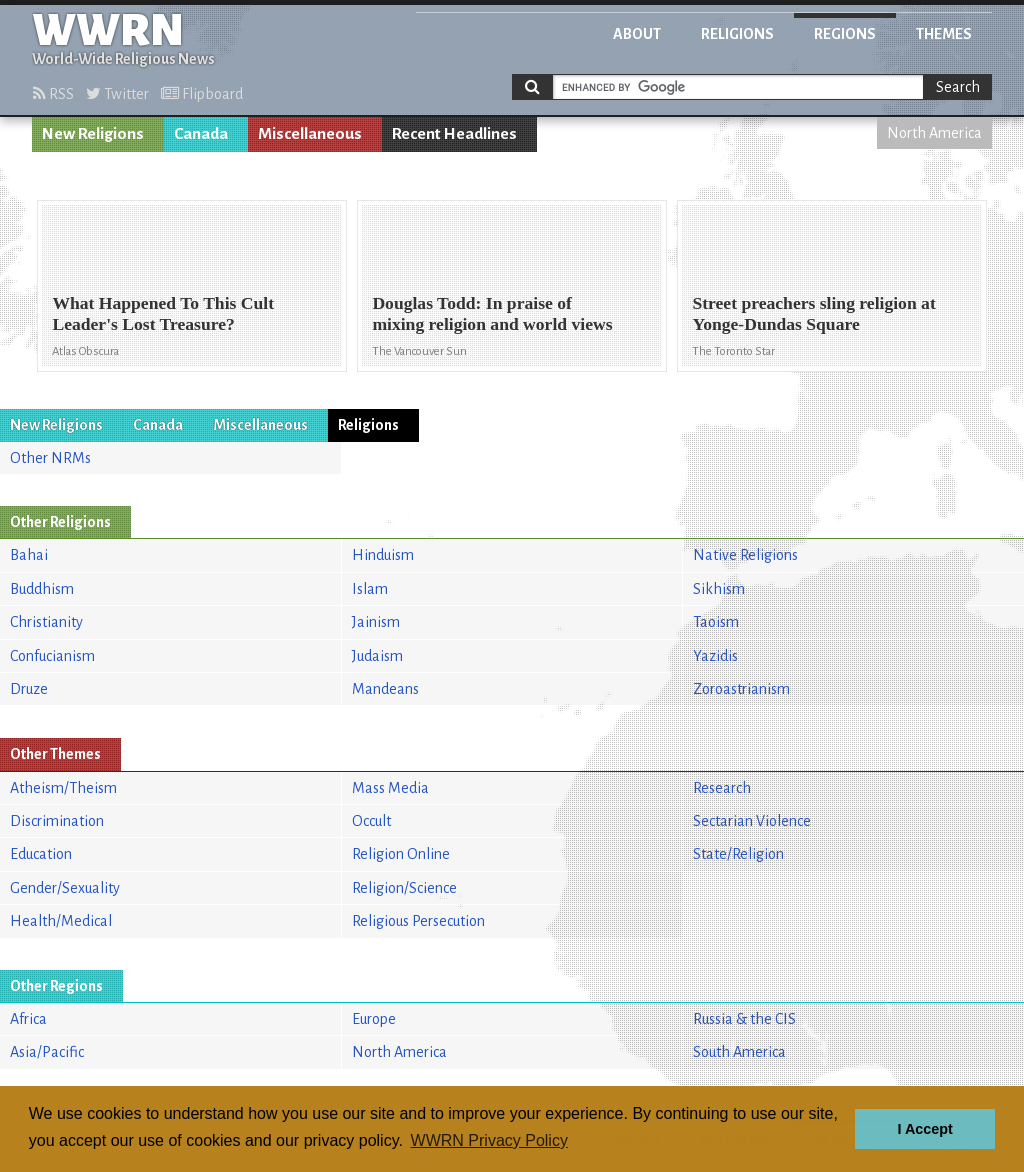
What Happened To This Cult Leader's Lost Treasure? (163, 313)
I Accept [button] (924, 1129)
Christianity (46, 622)
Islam (370, 589)
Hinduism (383, 555)
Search (958, 87)
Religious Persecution (418, 921)
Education (41, 854)
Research (722, 788)
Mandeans (385, 689)
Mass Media (390, 788)
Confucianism (52, 656)
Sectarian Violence (752, 821)
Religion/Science (404, 888)
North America (934, 133)
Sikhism (719, 589)
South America (739, 1052)
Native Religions (745, 555)
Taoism (716, 622)
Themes (944, 34)
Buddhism (42, 589)
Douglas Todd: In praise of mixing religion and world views (492, 313)
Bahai (29, 555)
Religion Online (401, 854)
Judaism (377, 656)
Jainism (376, 622)
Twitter (117, 94)
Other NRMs (50, 458)
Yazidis (715, 656)
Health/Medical (61, 921)
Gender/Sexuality (65, 888)
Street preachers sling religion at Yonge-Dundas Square (813, 313)
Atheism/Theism (63, 788)
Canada (201, 134)
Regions (845, 34)
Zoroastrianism (741, 689)
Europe (374, 1019)
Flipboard (202, 94)
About (637, 34)
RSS (53, 94)
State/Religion (738, 854)
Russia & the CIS (744, 1019)
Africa (28, 1019)
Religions (737, 34)
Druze (29, 689)
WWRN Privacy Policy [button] (489, 1140)
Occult (371, 821)
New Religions (93, 134)
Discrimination (57, 821)
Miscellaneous (310, 134)
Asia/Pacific (47, 1052)
